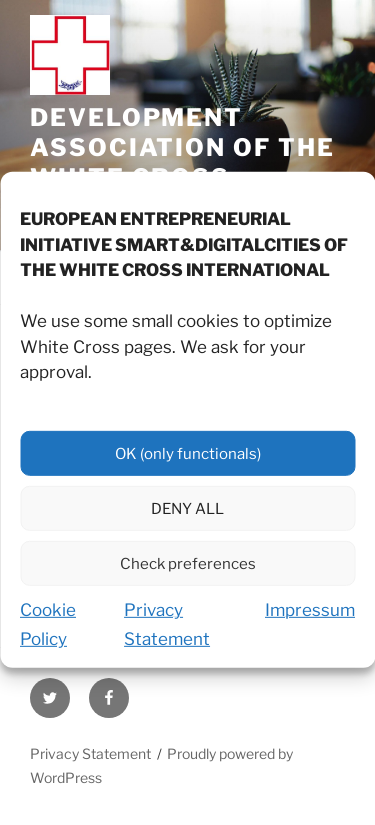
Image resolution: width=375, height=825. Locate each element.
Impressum (310, 622)
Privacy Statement (90, 753)
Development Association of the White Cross (182, 147)
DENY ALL (187, 520)
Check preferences (188, 575)
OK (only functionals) (188, 465)
